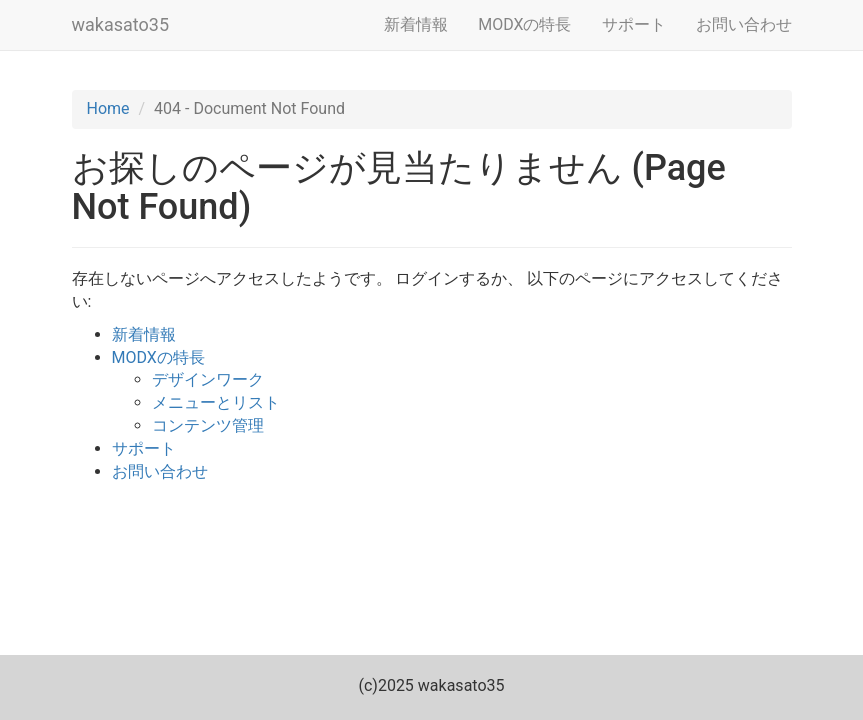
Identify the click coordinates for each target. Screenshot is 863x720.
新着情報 (416, 24)
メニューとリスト (216, 402)
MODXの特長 (524, 24)
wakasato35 (121, 24)
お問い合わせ (744, 24)
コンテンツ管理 (208, 425)
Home (108, 108)
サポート (634, 24)
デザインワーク (208, 379)
